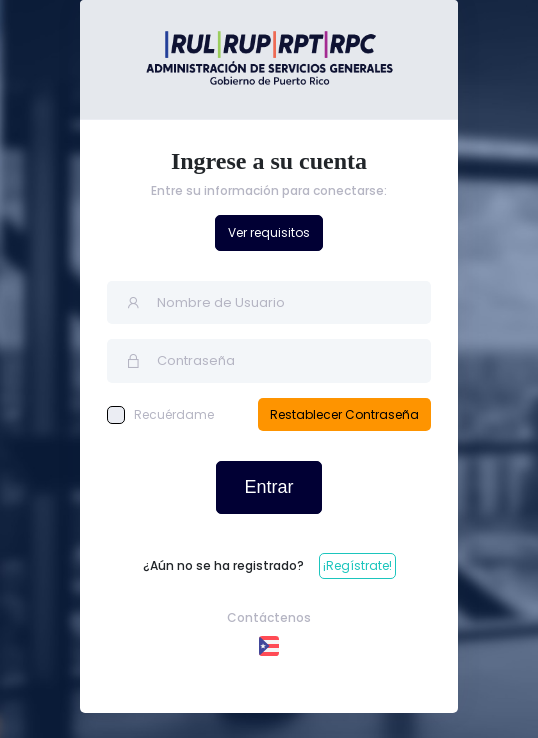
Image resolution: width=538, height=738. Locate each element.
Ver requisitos (269, 232)
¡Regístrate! (357, 565)
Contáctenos (269, 617)
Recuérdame (160, 415)
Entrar (268, 487)
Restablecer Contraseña (344, 414)
